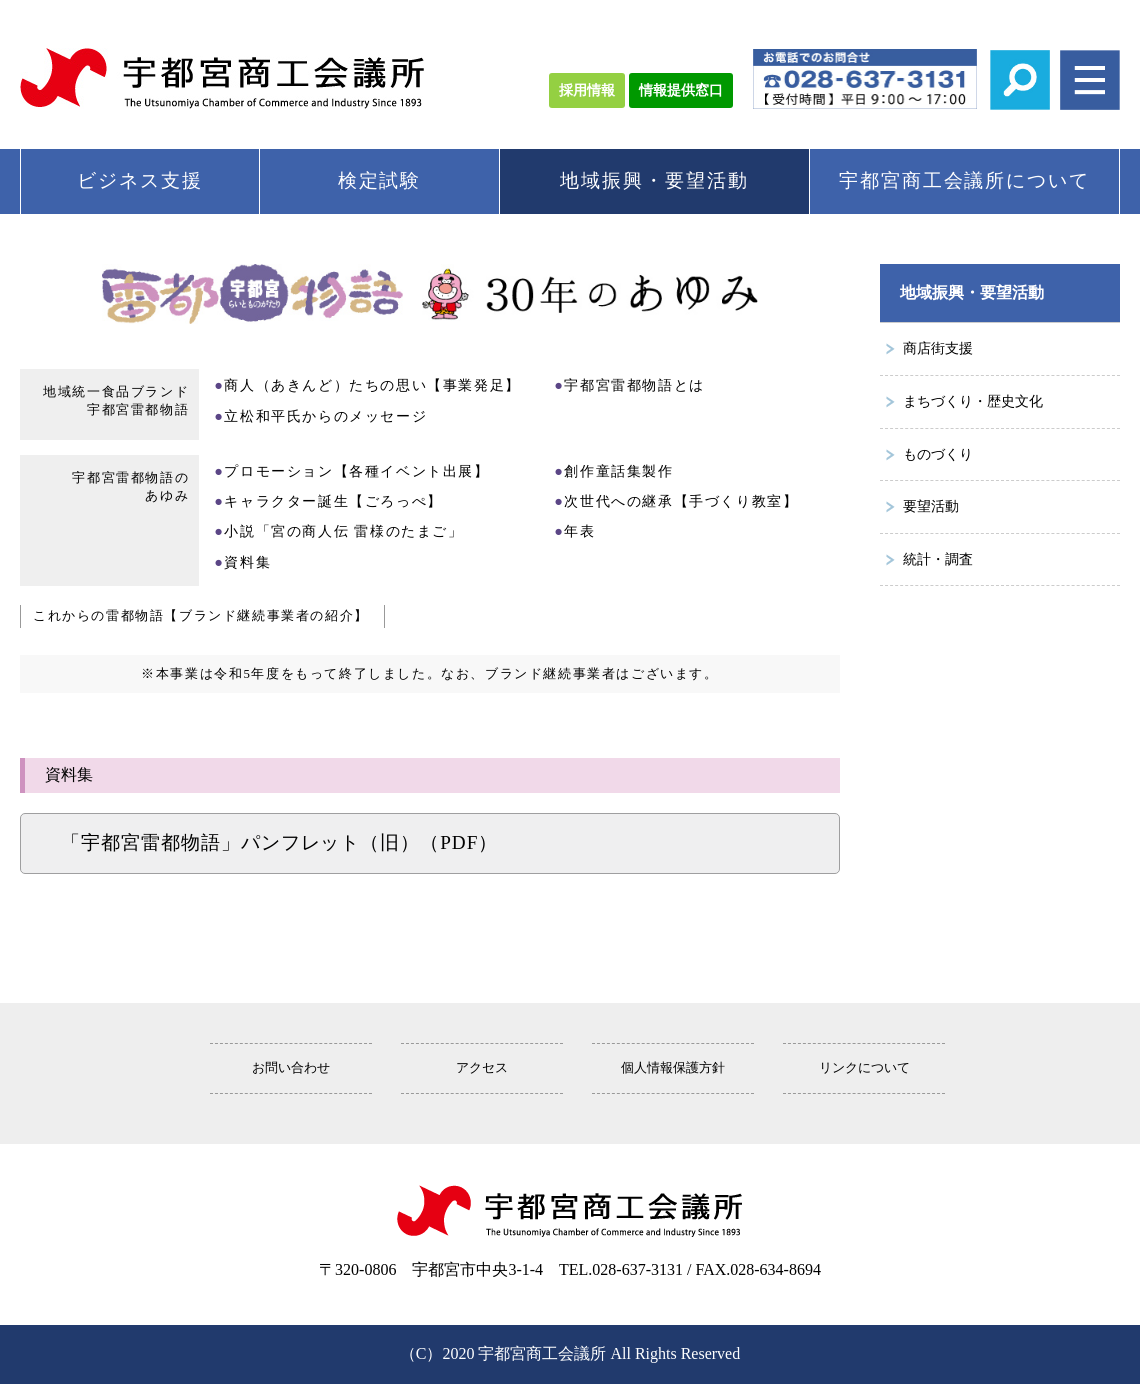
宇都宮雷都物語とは (634, 385)
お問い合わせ (291, 1068)
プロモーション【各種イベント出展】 (356, 471)
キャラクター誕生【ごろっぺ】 (333, 501)
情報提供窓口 (681, 90)
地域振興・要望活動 (654, 180)
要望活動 (931, 506)
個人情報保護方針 (673, 1068)
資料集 (247, 562)
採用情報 (587, 90)
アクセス (482, 1068)
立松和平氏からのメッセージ (325, 416)
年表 (579, 531)
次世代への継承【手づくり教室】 (681, 501)
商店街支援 (938, 348)
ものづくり (938, 454)
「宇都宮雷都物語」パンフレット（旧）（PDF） (279, 842)
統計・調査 (938, 559)
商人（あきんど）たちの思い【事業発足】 (372, 385)
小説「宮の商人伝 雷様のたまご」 (343, 531)
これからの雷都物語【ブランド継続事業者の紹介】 (201, 616)
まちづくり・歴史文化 (973, 401)
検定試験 (380, 180)
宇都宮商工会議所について (964, 180)
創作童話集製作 (618, 471)
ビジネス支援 (140, 180)
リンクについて (864, 1068)
